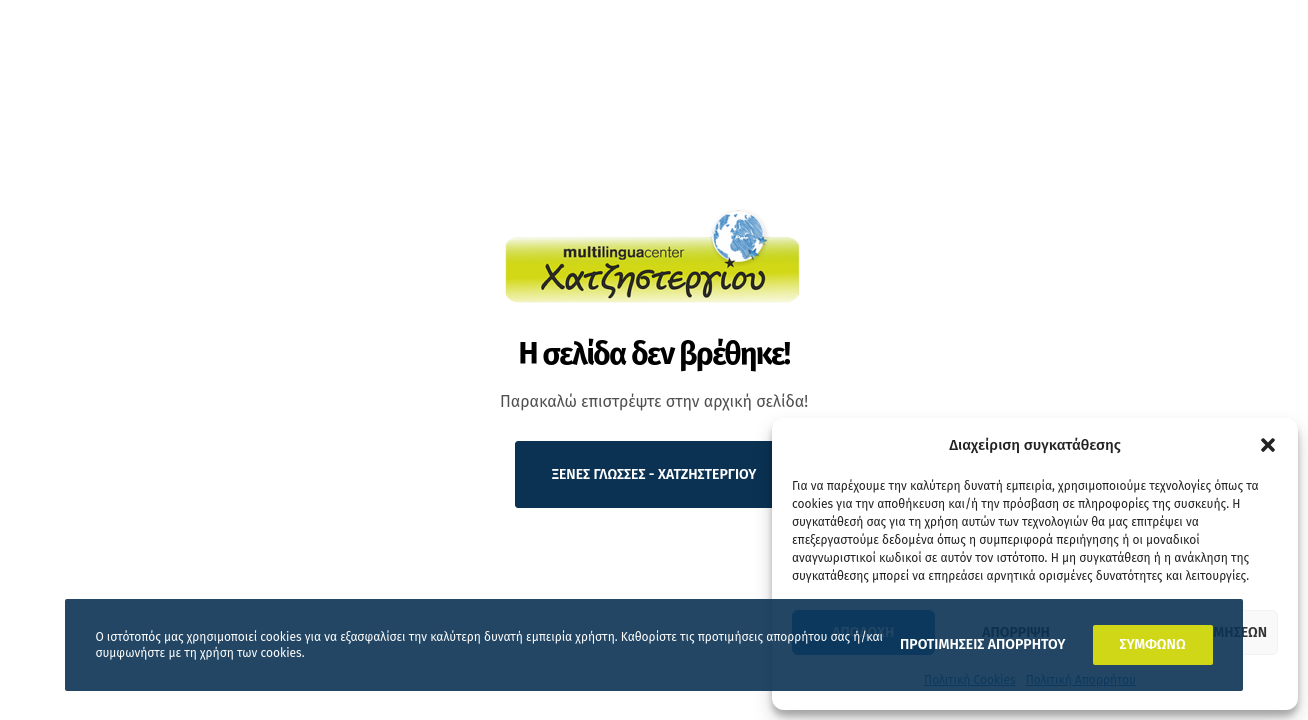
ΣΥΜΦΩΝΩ (1153, 644)
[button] (1268, 445)
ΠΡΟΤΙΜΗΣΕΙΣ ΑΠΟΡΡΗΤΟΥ (982, 644)
